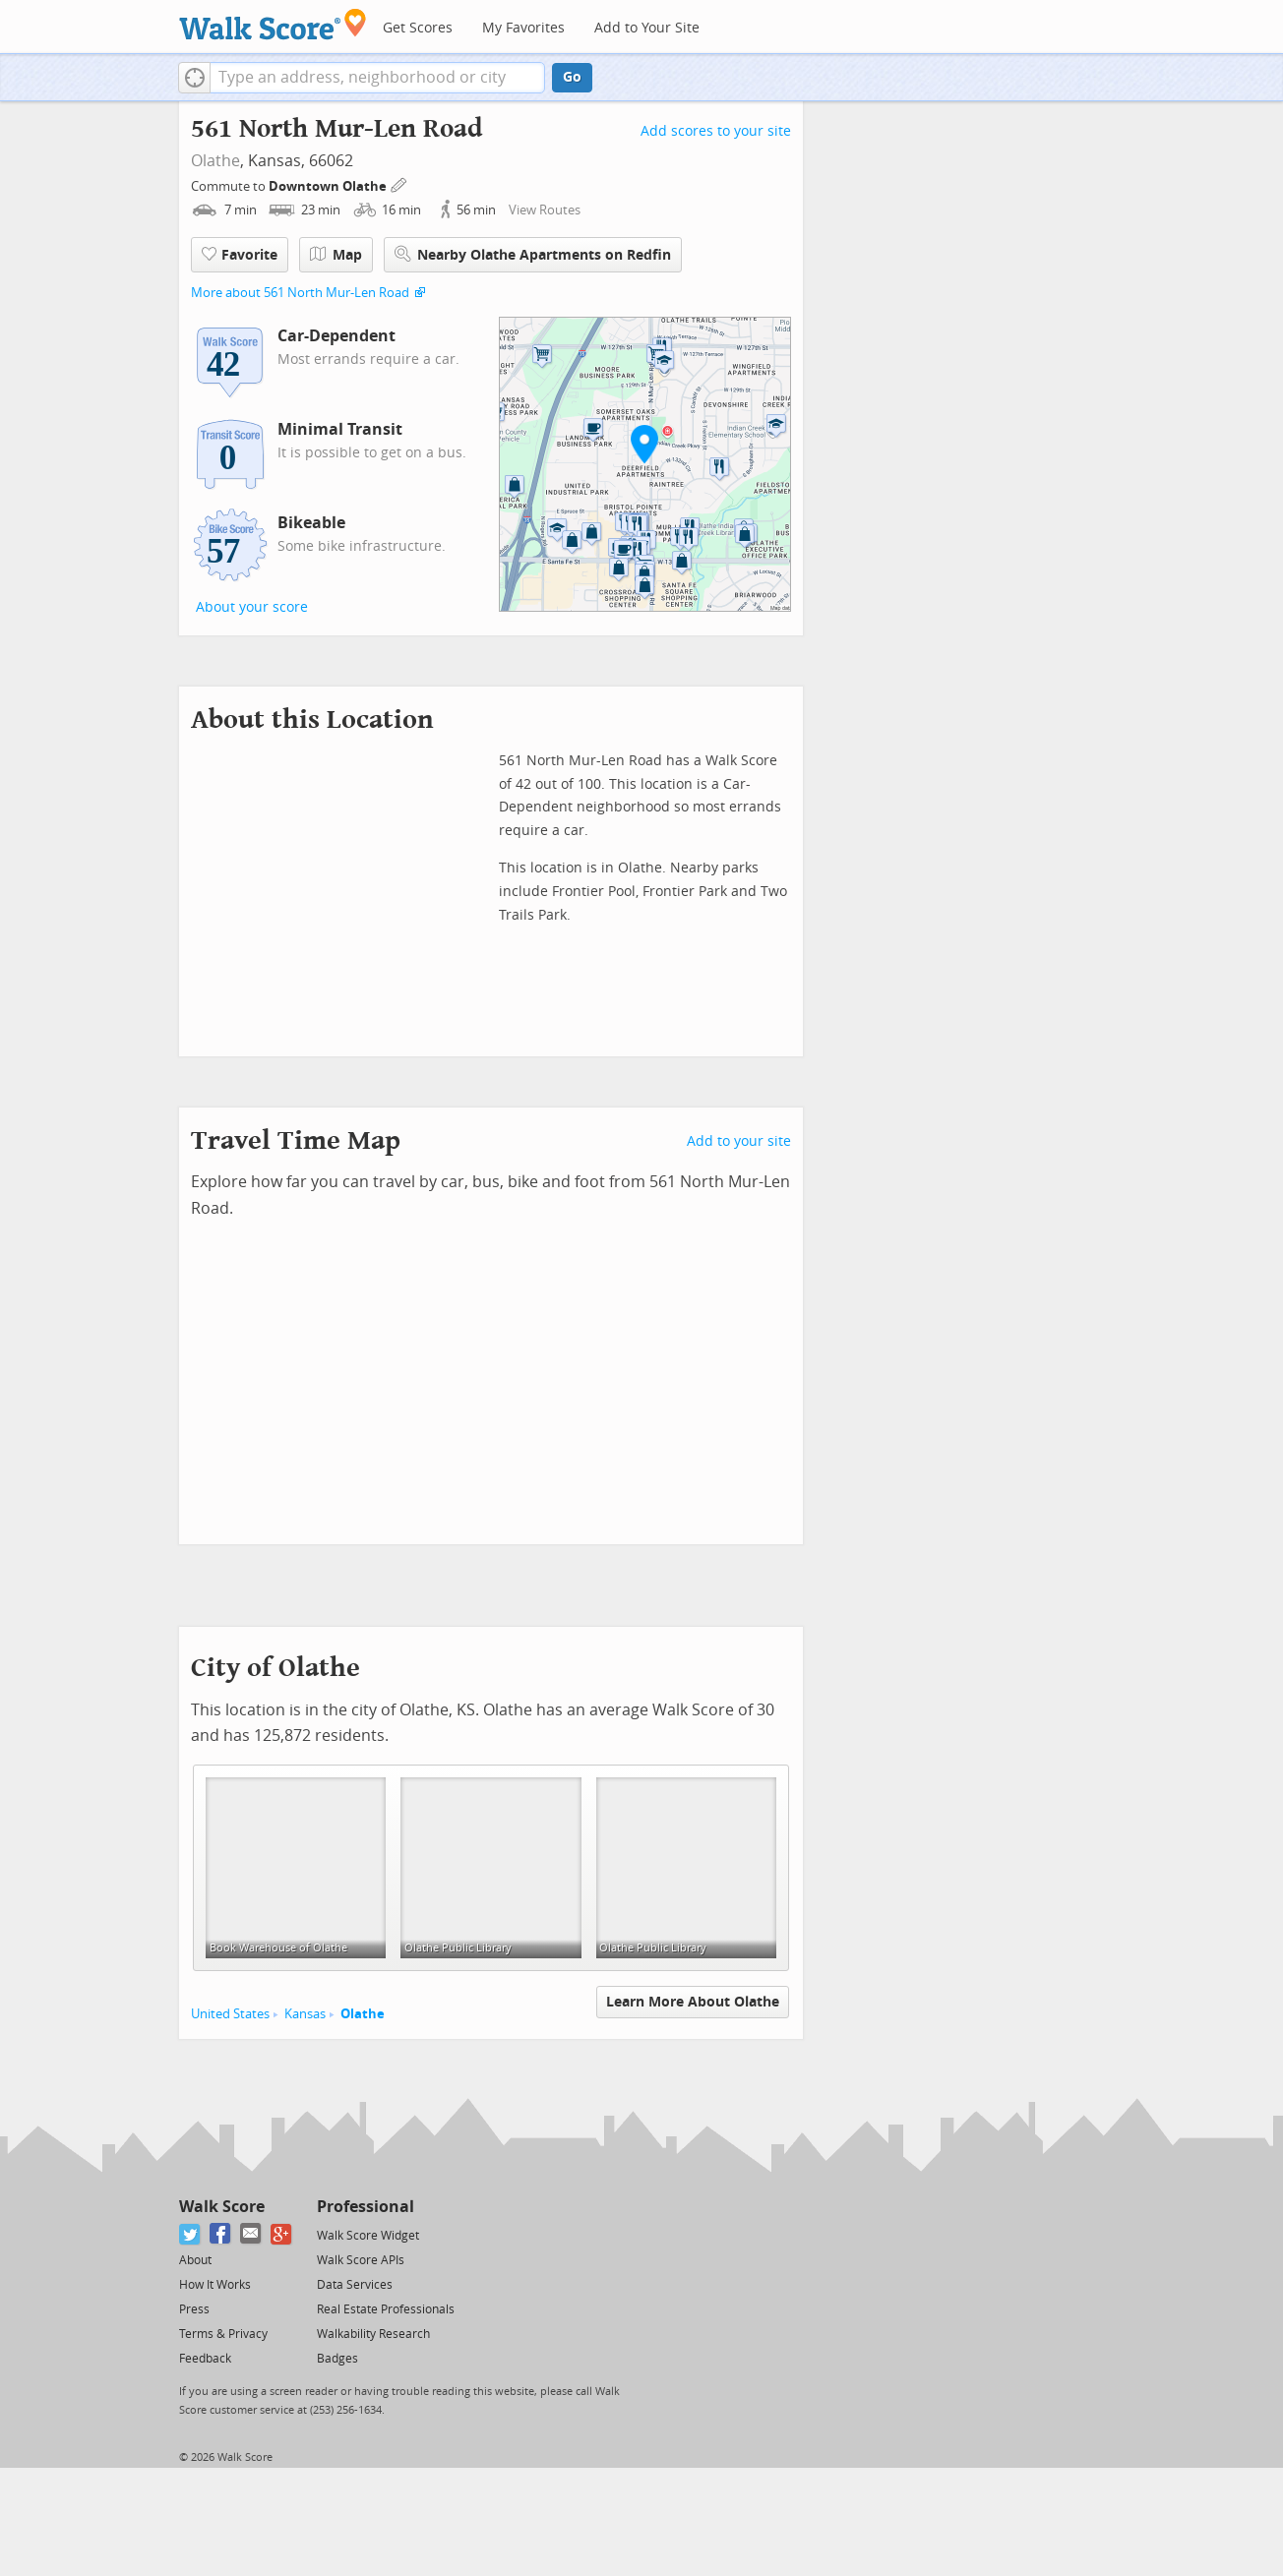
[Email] (251, 2234)
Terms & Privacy (223, 2334)
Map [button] (336, 255)
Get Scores (418, 28)
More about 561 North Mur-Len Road (300, 292)
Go (572, 77)
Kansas (305, 2014)
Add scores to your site (716, 131)
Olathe (215, 160)
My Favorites (523, 28)
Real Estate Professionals (386, 2309)
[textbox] (377, 77)
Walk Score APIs (360, 2260)
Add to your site (739, 1141)
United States (230, 2014)
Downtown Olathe (329, 186)
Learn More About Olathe (692, 2002)
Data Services (355, 2285)
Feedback (205, 2359)
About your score (252, 607)
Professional (365, 2206)
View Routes (544, 210)
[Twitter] (190, 2234)
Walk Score (222, 2206)
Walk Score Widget (368, 2236)
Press (194, 2309)
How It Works (215, 2285)
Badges (337, 2359)
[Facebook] (221, 2234)
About (195, 2260)
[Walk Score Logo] (273, 24)
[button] (194, 77)
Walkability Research (373, 2334)
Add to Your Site (647, 28)
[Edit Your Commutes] (399, 183)
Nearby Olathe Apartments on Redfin (533, 254)
